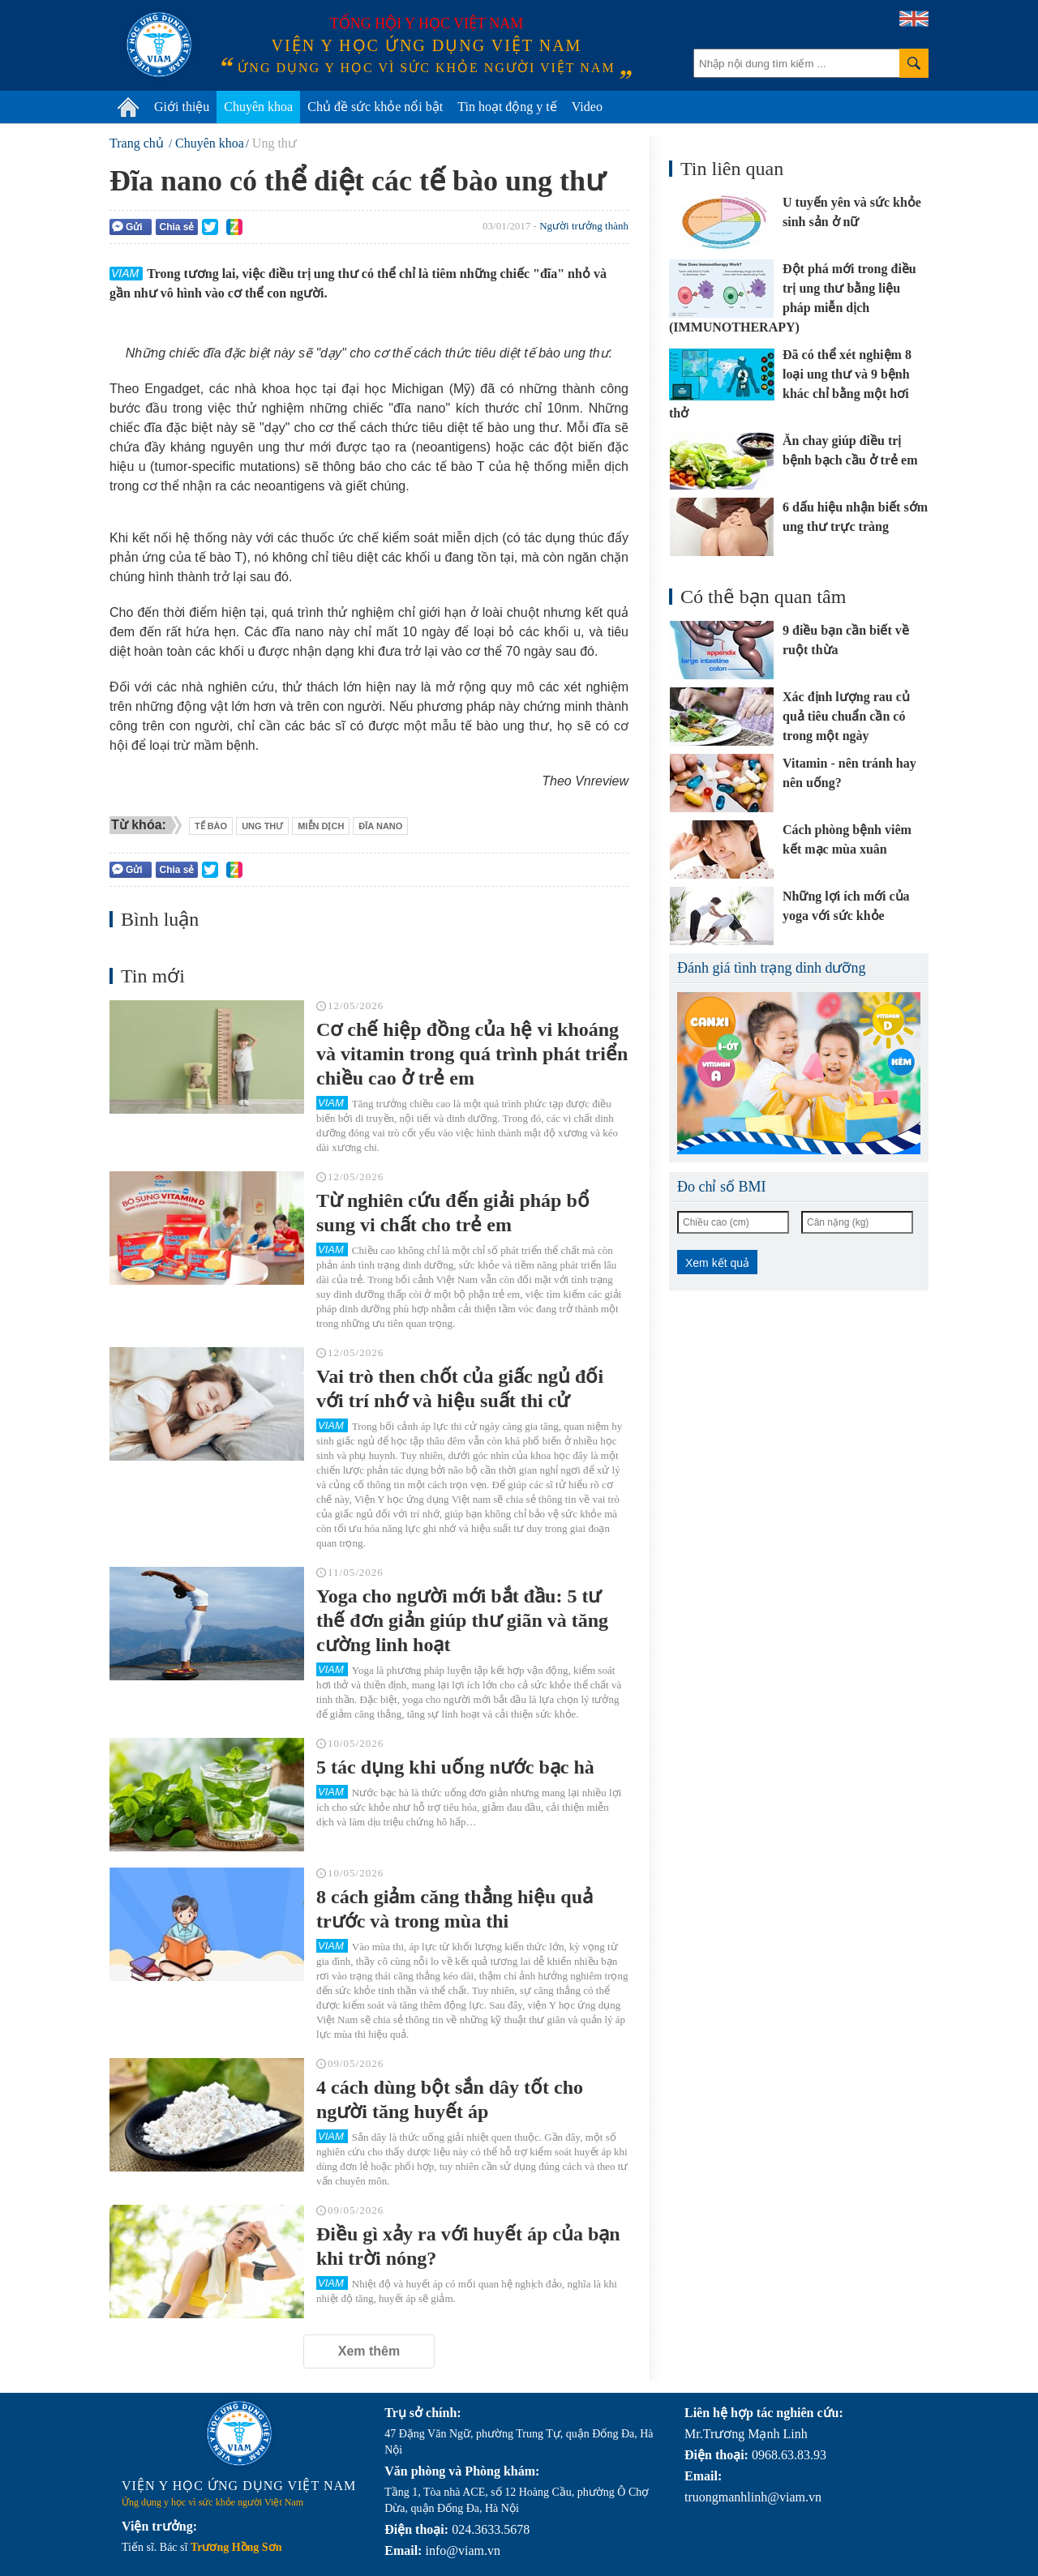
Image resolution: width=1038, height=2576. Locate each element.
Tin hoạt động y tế (507, 106)
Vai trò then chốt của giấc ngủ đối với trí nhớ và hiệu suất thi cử (459, 1388)
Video (587, 106)
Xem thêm (369, 2351)
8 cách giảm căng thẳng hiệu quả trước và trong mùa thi (454, 1909)
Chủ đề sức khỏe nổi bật (375, 106)
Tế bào (211, 826)
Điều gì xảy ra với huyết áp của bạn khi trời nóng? (468, 2246)
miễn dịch (321, 826)
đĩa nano (380, 826)
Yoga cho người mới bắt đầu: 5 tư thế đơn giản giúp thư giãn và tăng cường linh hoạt (462, 1620)
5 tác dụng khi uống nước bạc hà (455, 1767)
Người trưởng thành (583, 226)
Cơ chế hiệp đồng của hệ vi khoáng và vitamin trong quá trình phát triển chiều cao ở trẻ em (472, 1054)
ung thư (262, 826)
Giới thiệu (181, 106)
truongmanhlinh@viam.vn (752, 2497)
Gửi (127, 226)
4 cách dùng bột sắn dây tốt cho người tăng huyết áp (449, 2099)
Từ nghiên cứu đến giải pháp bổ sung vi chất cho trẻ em (453, 1212)
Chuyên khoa (258, 106)
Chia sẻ (176, 227)
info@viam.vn (462, 2550)
